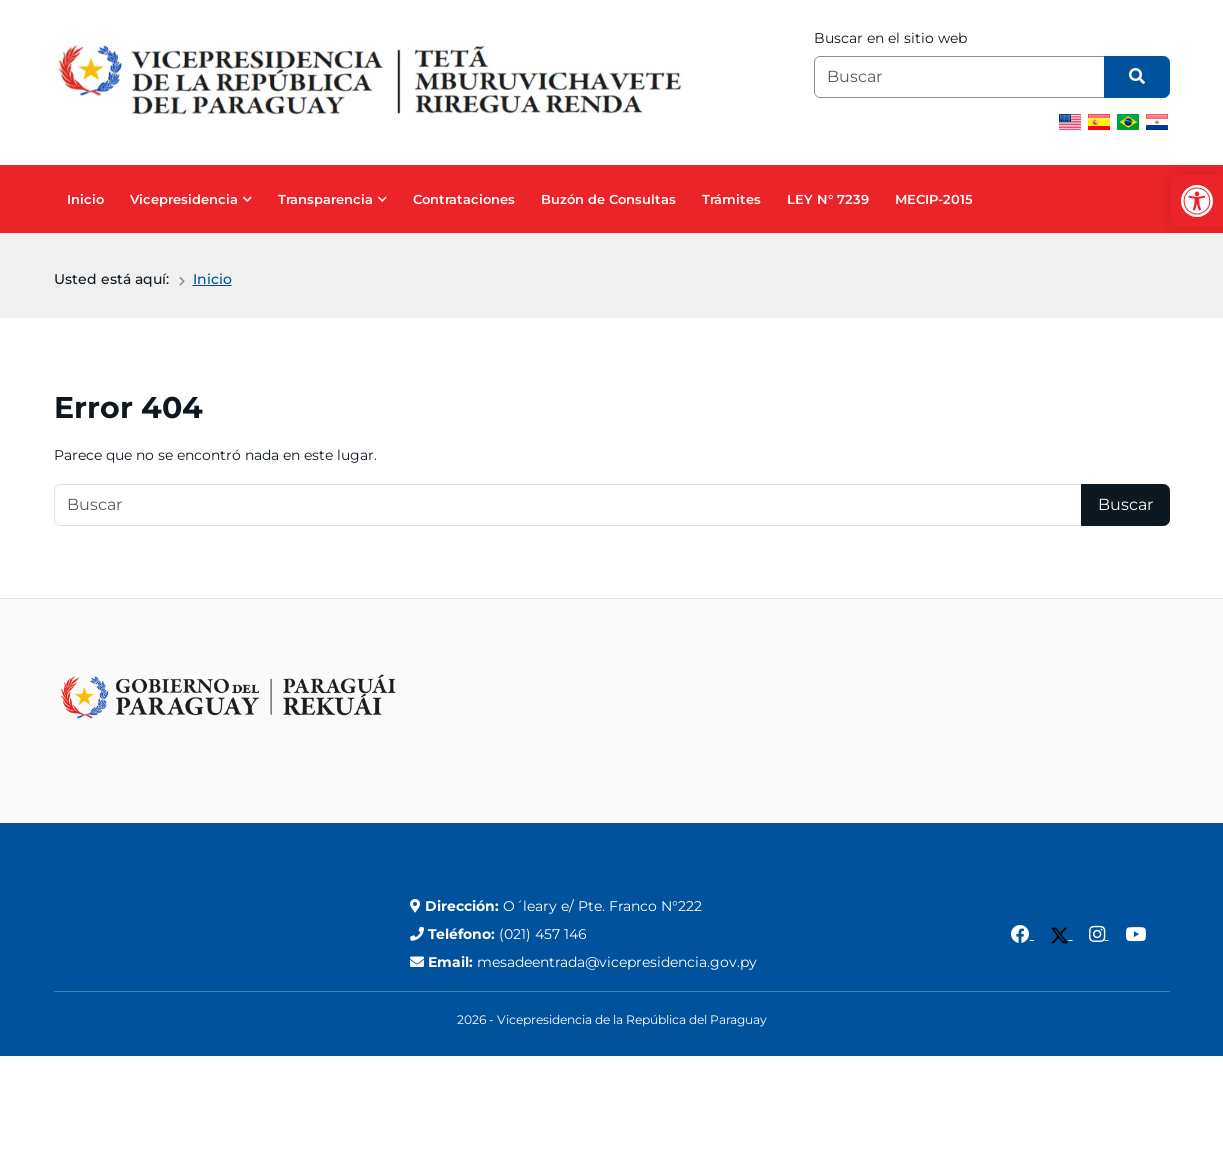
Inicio (85, 199)
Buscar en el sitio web (890, 38)
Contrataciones (464, 199)
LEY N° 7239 (828, 199)
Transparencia (325, 199)
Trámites (731, 199)
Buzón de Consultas (608, 199)
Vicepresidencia (184, 199)
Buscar (1125, 504)
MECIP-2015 (934, 199)
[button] (1197, 201)
